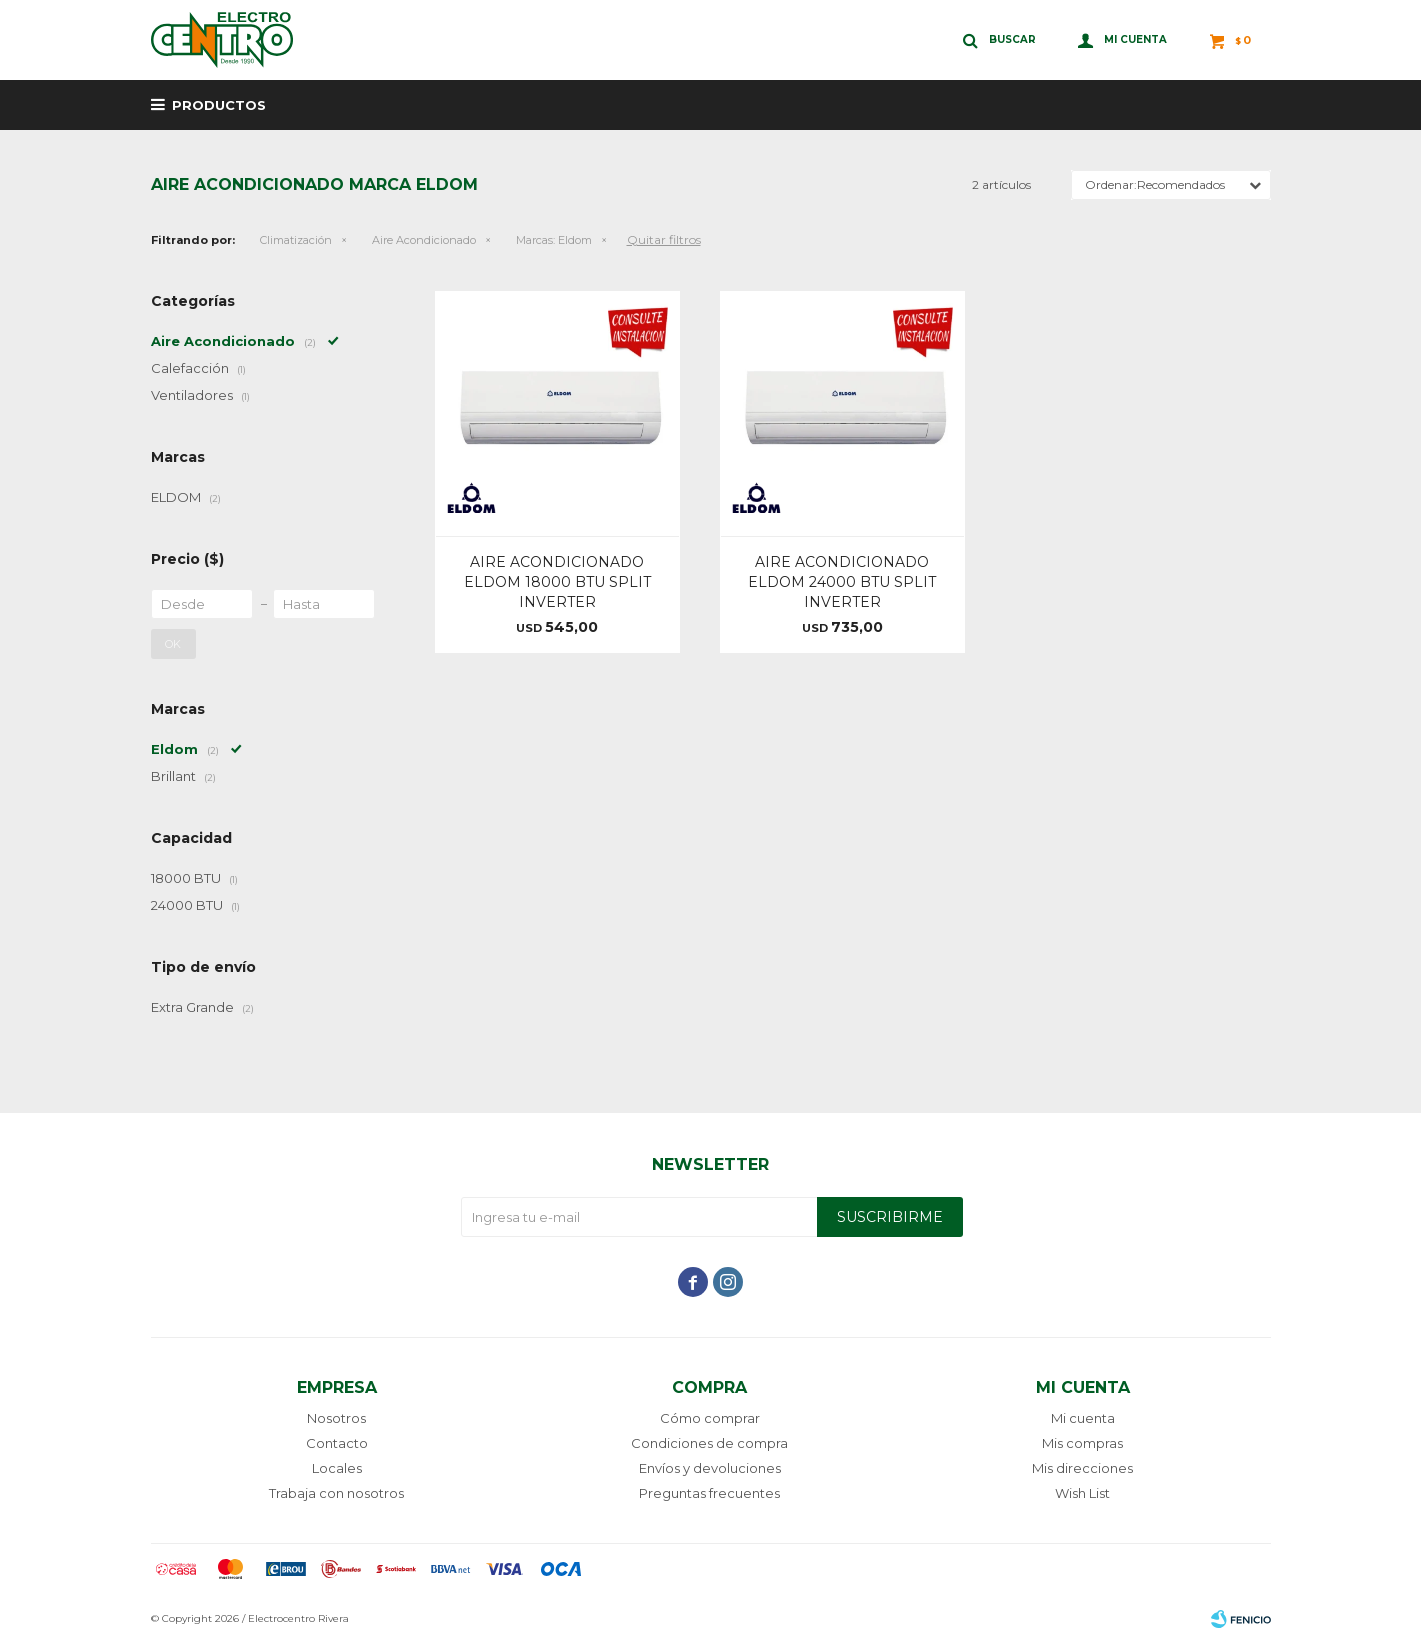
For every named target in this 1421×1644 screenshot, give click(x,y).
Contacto (337, 1443)
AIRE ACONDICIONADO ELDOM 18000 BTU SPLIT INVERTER (557, 582)
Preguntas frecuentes (709, 1493)
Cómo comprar (710, 1418)
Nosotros (336, 1418)
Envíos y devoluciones (710, 1468)
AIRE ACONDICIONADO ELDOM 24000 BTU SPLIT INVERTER (842, 582)
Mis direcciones (1082, 1468)
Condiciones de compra (709, 1443)
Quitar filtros (664, 239)
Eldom (554, 240)
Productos (219, 105)
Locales (337, 1468)
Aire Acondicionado (424, 240)
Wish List (1082, 1493)
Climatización (296, 240)
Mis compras (1082, 1443)
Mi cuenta (1083, 1418)
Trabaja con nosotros (336, 1493)
